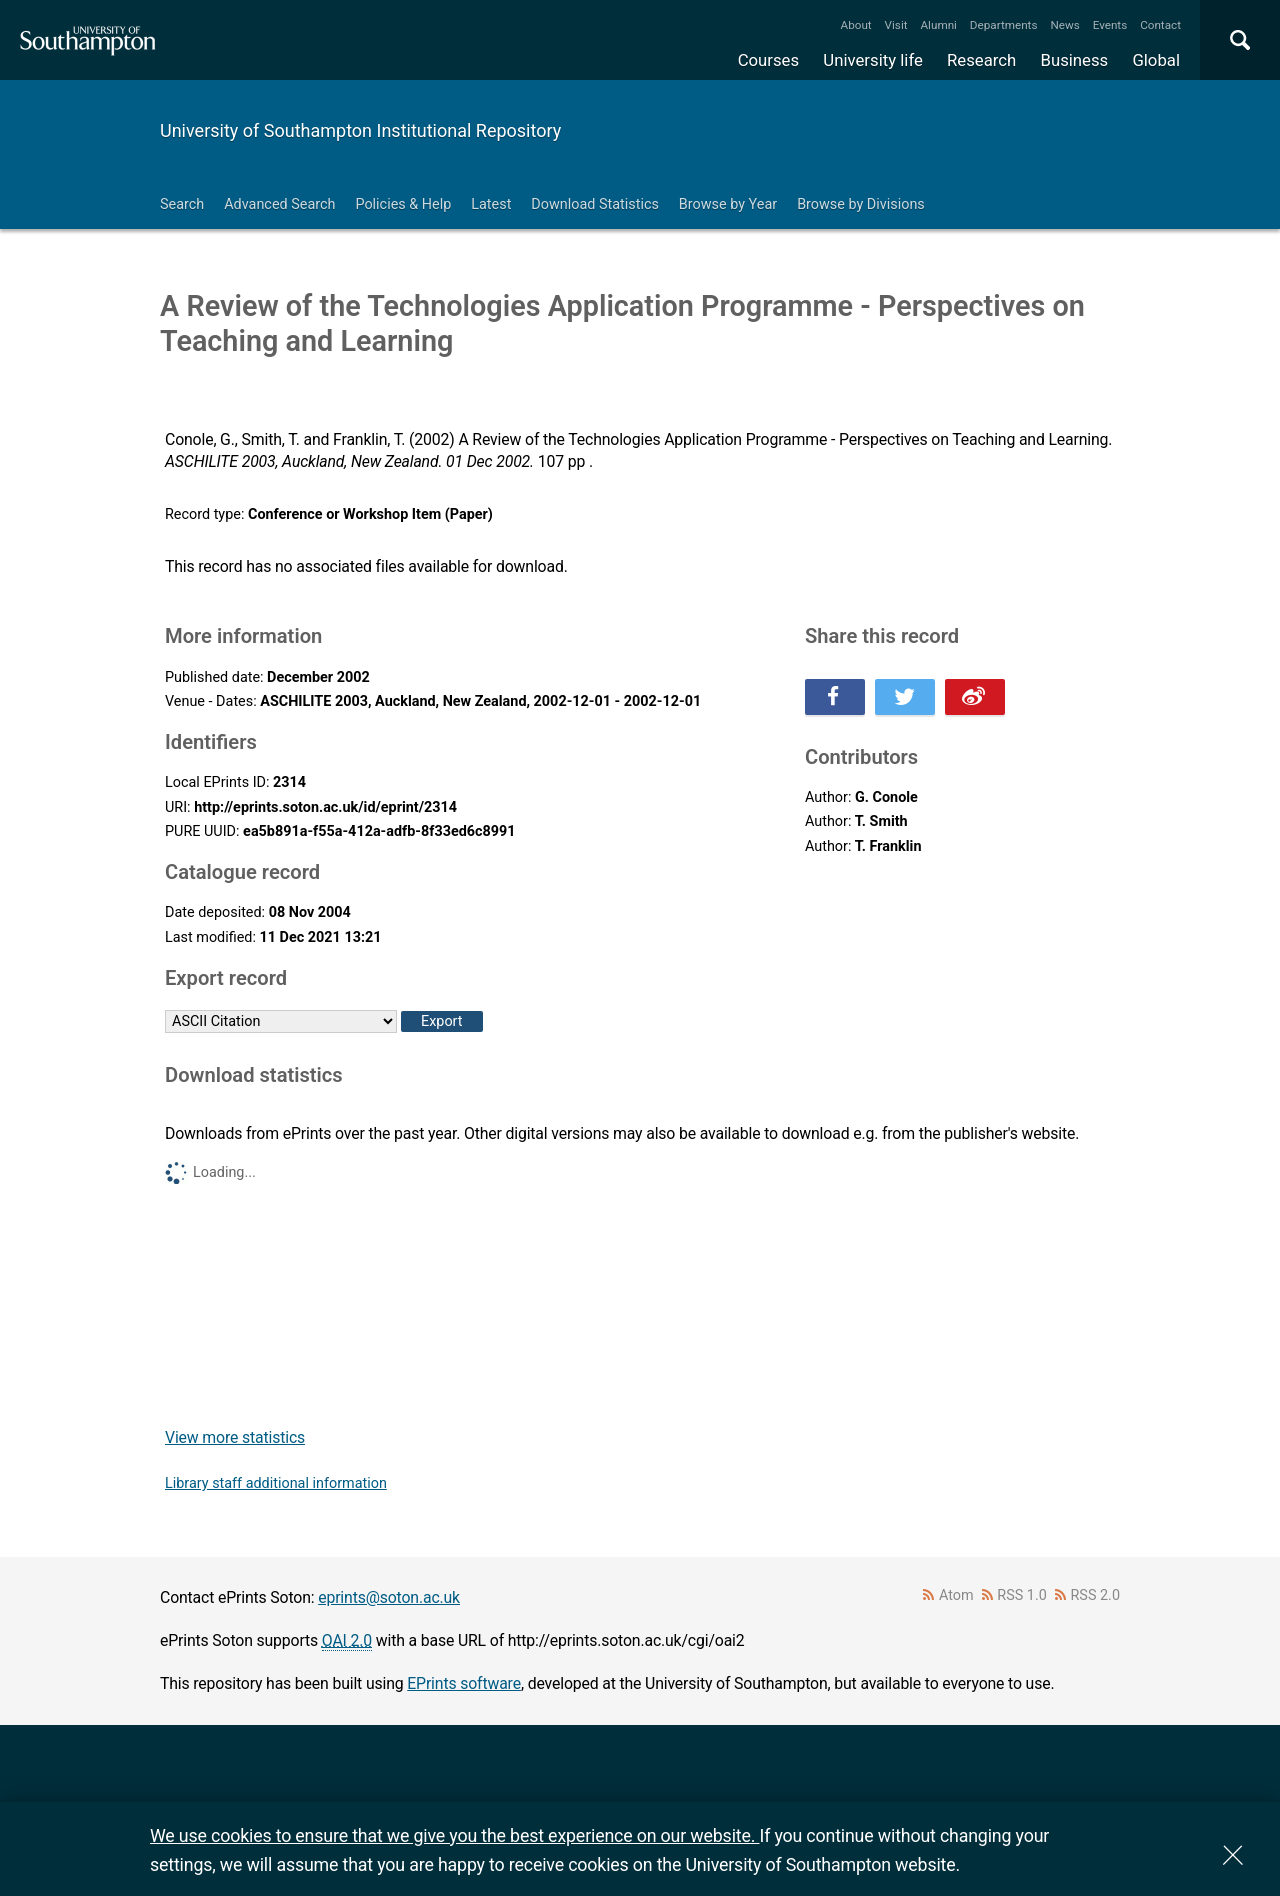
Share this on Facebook (835, 697)
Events (1110, 25)
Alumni (938, 25)
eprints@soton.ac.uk (389, 1597)
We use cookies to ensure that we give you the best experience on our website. (454, 1835)
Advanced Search (279, 204)
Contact (1160, 25)
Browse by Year (728, 204)
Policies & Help (403, 204)
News (1064, 25)
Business (1075, 60)
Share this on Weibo (975, 697)
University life (873, 60)
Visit (896, 25)
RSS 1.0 (1022, 1595)
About (856, 25)
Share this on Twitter (905, 697)
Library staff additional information (276, 1483)
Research (981, 60)
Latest (491, 204)
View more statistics (235, 1437)
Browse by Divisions (861, 204)
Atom (956, 1595)
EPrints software (464, 1683)
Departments (1004, 25)
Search (182, 204)
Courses (768, 60)
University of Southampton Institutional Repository (360, 130)
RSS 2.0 (1096, 1595)
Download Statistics (595, 204)
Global (1156, 60)
